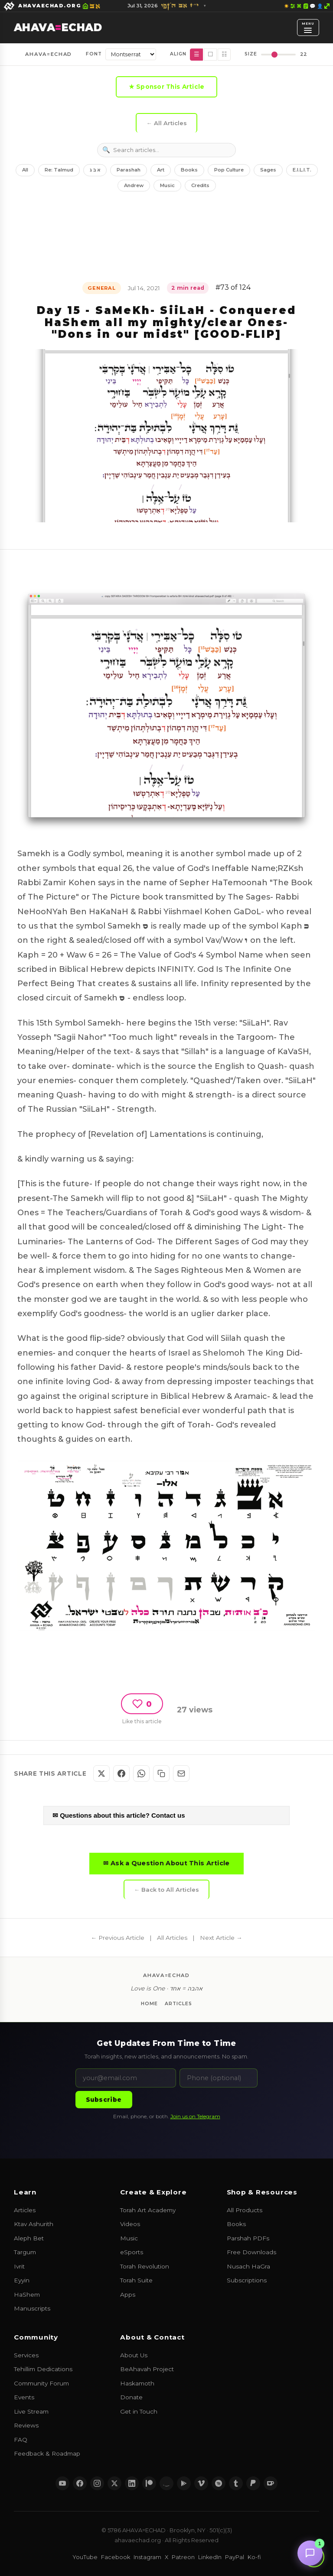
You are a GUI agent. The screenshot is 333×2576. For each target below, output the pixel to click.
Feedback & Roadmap (47, 2453)
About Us (133, 2355)
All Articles (172, 1937)
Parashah (128, 170)
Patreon (183, 2557)
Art (160, 170)
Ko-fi (254, 2557)
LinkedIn (210, 2557)
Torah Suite (136, 2280)
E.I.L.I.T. (302, 170)
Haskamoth (137, 2383)
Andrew (134, 185)
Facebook (115, 2557)
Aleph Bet (29, 2238)
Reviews (26, 2425)
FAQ (20, 2439)
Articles (178, 2003)
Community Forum (41, 2383)
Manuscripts (32, 2308)
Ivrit (19, 2266)
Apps (127, 2294)
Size (251, 54)
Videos (130, 2223)
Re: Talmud (59, 170)
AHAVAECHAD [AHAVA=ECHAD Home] (58, 27)
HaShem (27, 2294)
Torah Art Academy (148, 2210)
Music (167, 185)
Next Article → (221, 1937)
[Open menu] (308, 27)
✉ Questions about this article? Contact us (118, 1815)
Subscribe (104, 2099)
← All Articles (166, 123)
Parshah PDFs (248, 2238)
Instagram (147, 2557)
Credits (200, 185)
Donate (131, 2397)
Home (149, 2003)
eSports (131, 2252)
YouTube (85, 2557)
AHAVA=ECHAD (48, 54)
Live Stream (31, 2411)
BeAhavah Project (147, 2369)
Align (178, 54)
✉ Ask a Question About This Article (166, 1863)
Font (94, 54)
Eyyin (21, 2280)
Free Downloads (251, 2252)
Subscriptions (247, 2280)
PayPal (234, 2557)
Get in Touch (138, 2411)
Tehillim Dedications (43, 2369)
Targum (25, 2252)
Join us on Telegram (195, 2116)
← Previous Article (117, 1937)
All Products (244, 2210)
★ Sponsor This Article (167, 86)
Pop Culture (229, 170)
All (25, 170)
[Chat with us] (310, 2553)
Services (26, 2355)
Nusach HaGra (248, 2266)
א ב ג (95, 170)
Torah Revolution (144, 2266)
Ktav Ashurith (33, 2223)
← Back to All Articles (166, 1889)
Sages (268, 170)
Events (24, 2397)
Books (189, 170)
